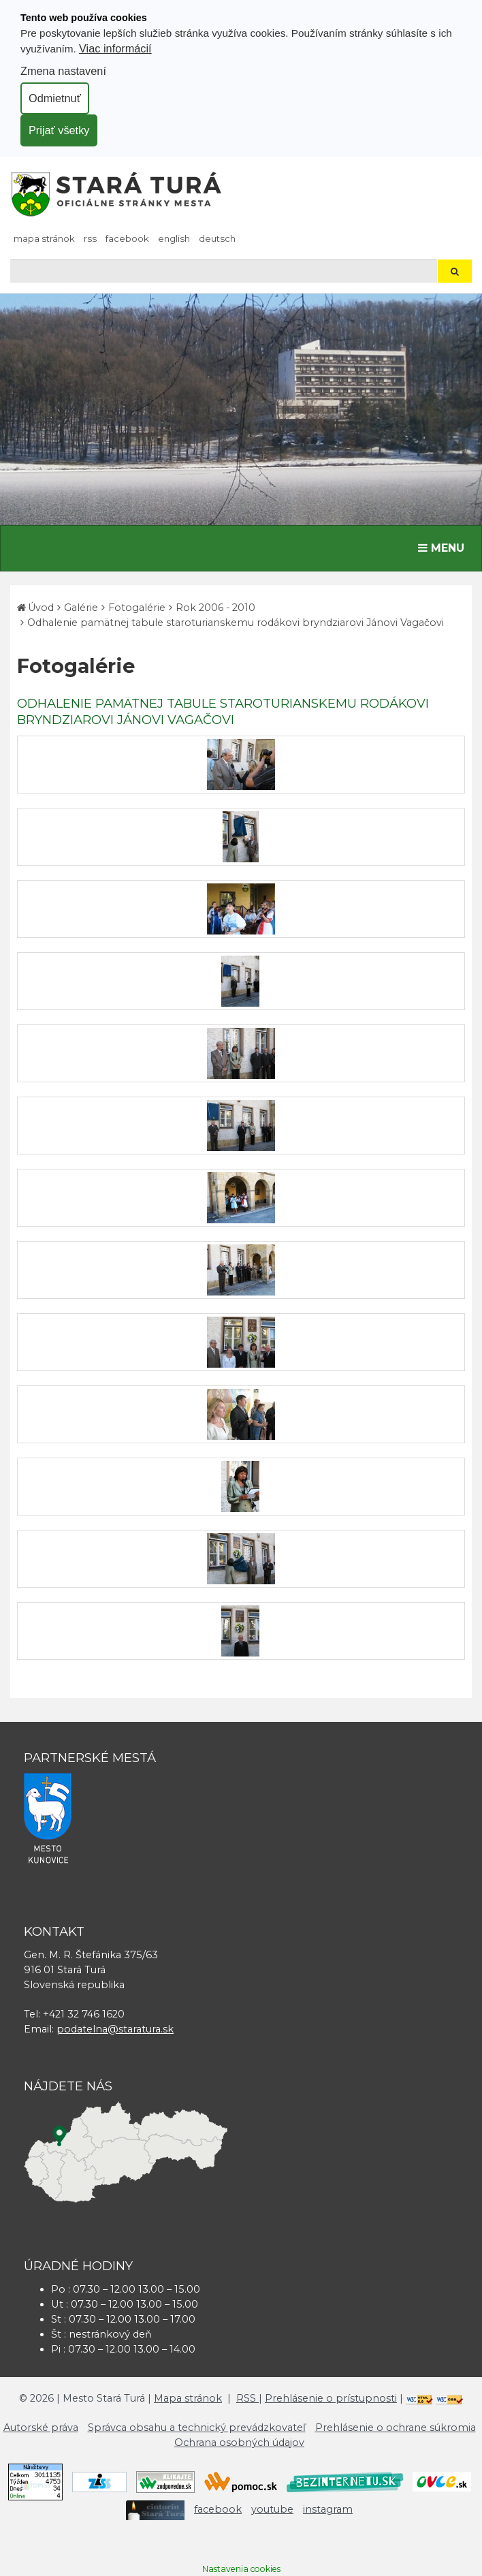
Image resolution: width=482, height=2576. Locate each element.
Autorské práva (40, 2427)
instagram (328, 2509)
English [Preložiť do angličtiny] (174, 238)
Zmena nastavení (63, 71)
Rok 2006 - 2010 (215, 607)
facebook (127, 238)
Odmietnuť (55, 98)
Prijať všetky (59, 130)
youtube (272, 2509)
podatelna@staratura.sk (115, 2029)
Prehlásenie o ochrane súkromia (395, 2427)
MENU (444, 546)
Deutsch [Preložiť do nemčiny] (217, 238)
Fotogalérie (136, 607)
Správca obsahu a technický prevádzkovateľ (197, 2427)
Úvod (41, 607)
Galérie (81, 607)
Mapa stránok (44, 238)
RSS (90, 238)
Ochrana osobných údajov (239, 2442)
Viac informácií (115, 48)
